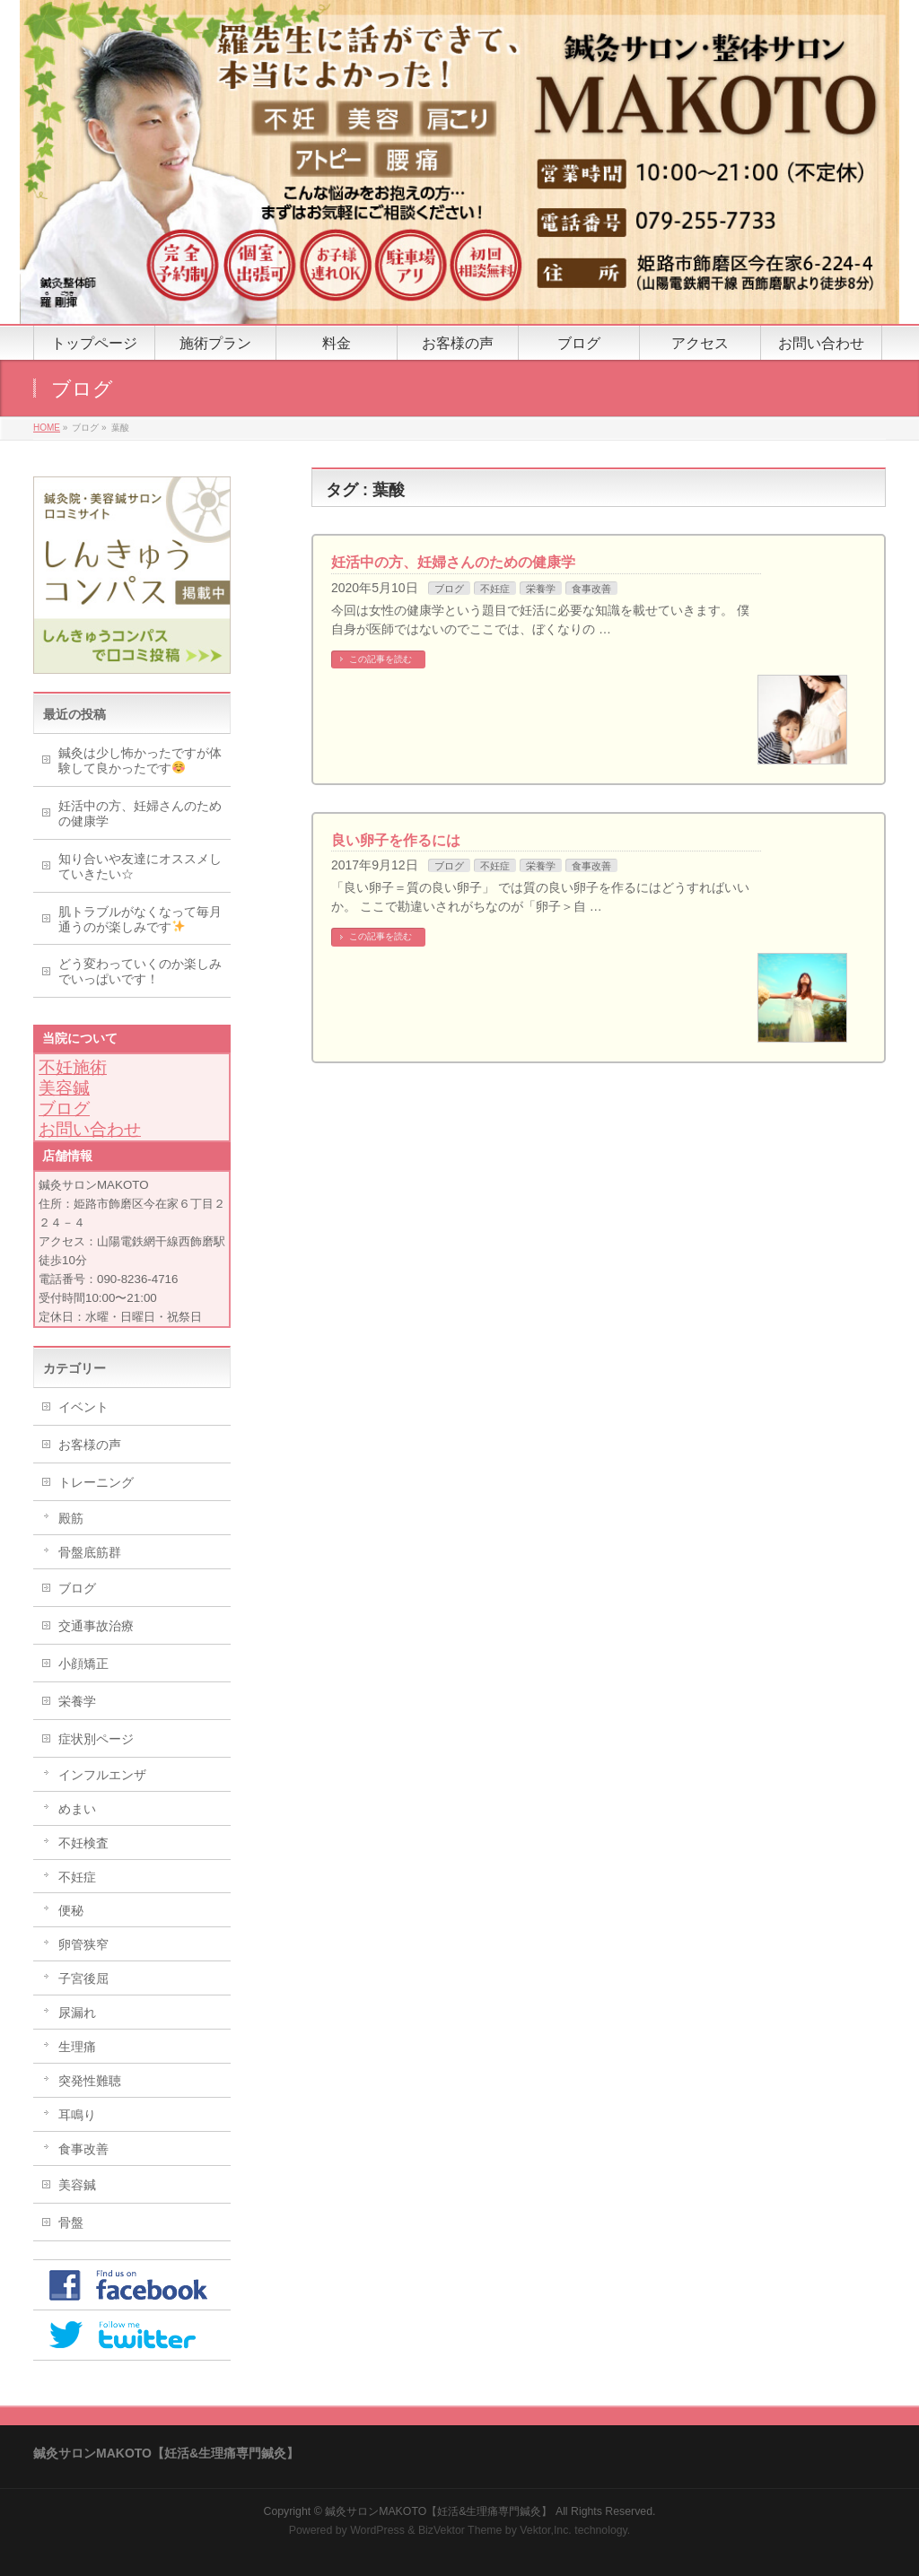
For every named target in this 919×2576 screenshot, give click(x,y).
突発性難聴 (89, 2081)
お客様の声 (89, 1444)
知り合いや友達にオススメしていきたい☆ (140, 866)
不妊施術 (73, 1067)
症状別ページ (96, 1739)
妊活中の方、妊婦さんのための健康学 (453, 562)
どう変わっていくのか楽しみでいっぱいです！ (140, 971)
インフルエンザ (102, 1775)
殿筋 (70, 1518)
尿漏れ (77, 2012)
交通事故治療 (96, 1626)
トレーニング (96, 1482)
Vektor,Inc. (546, 2530)
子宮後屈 (83, 1978)
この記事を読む (380, 659)
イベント (83, 1407)
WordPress (377, 2530)
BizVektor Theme (460, 2530)
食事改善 (591, 588)
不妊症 (495, 588)
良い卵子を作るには (395, 840)
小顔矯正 (83, 1663)
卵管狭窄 (83, 1944)
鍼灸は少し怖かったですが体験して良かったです (140, 760)
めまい (77, 1809)
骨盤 (70, 2222)
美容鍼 (64, 1087)
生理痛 (77, 2046)
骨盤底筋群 (89, 1552)
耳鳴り (77, 2115)
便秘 (70, 1910)
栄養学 (541, 588)
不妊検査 (83, 1843)
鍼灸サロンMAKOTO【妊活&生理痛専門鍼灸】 (438, 2511)
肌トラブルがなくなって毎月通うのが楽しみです (140, 919)
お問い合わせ (90, 1129)
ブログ (449, 588)
